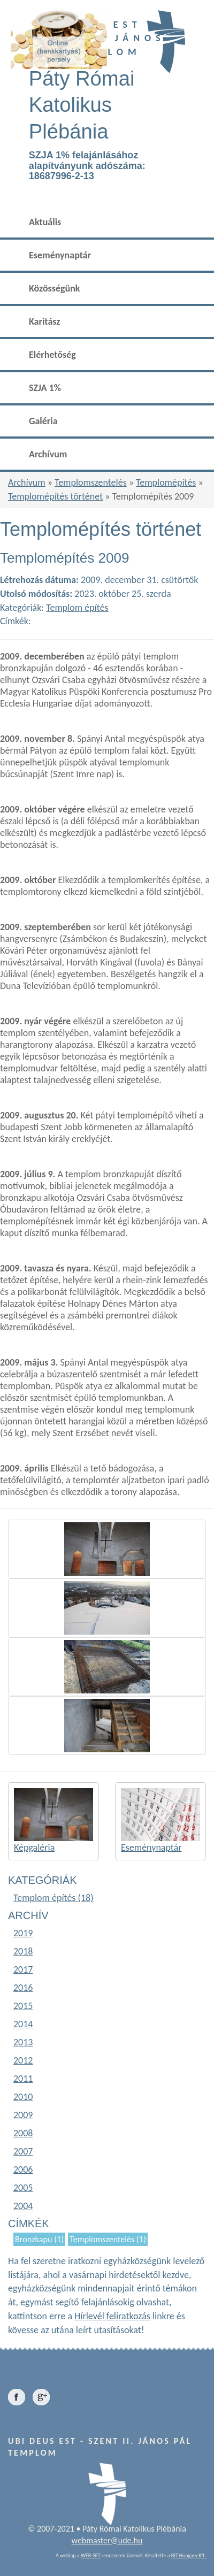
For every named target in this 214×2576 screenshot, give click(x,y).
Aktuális (45, 222)
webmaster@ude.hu (107, 2540)
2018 (23, 1951)
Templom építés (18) (53, 1898)
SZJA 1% (45, 388)
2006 (23, 2169)
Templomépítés (166, 482)
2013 (23, 2042)
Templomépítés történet (55, 496)
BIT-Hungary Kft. (188, 2555)
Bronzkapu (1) (39, 2239)
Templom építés (77, 608)
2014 (23, 2024)
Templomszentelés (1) (108, 2239)
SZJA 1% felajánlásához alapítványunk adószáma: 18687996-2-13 (87, 166)
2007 (23, 2151)
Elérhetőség (52, 355)
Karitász (44, 321)
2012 (23, 2060)
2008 (23, 2133)
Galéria (43, 421)
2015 (23, 2006)
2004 (23, 2206)
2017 (23, 1969)
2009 (23, 2115)
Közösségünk (54, 288)
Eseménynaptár (60, 255)
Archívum (48, 454)
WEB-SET (91, 2555)
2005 (23, 2188)
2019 (23, 1933)
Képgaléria (34, 1847)
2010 (23, 2097)
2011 (23, 2078)
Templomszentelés (91, 482)
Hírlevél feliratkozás (112, 2316)
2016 (23, 1988)
